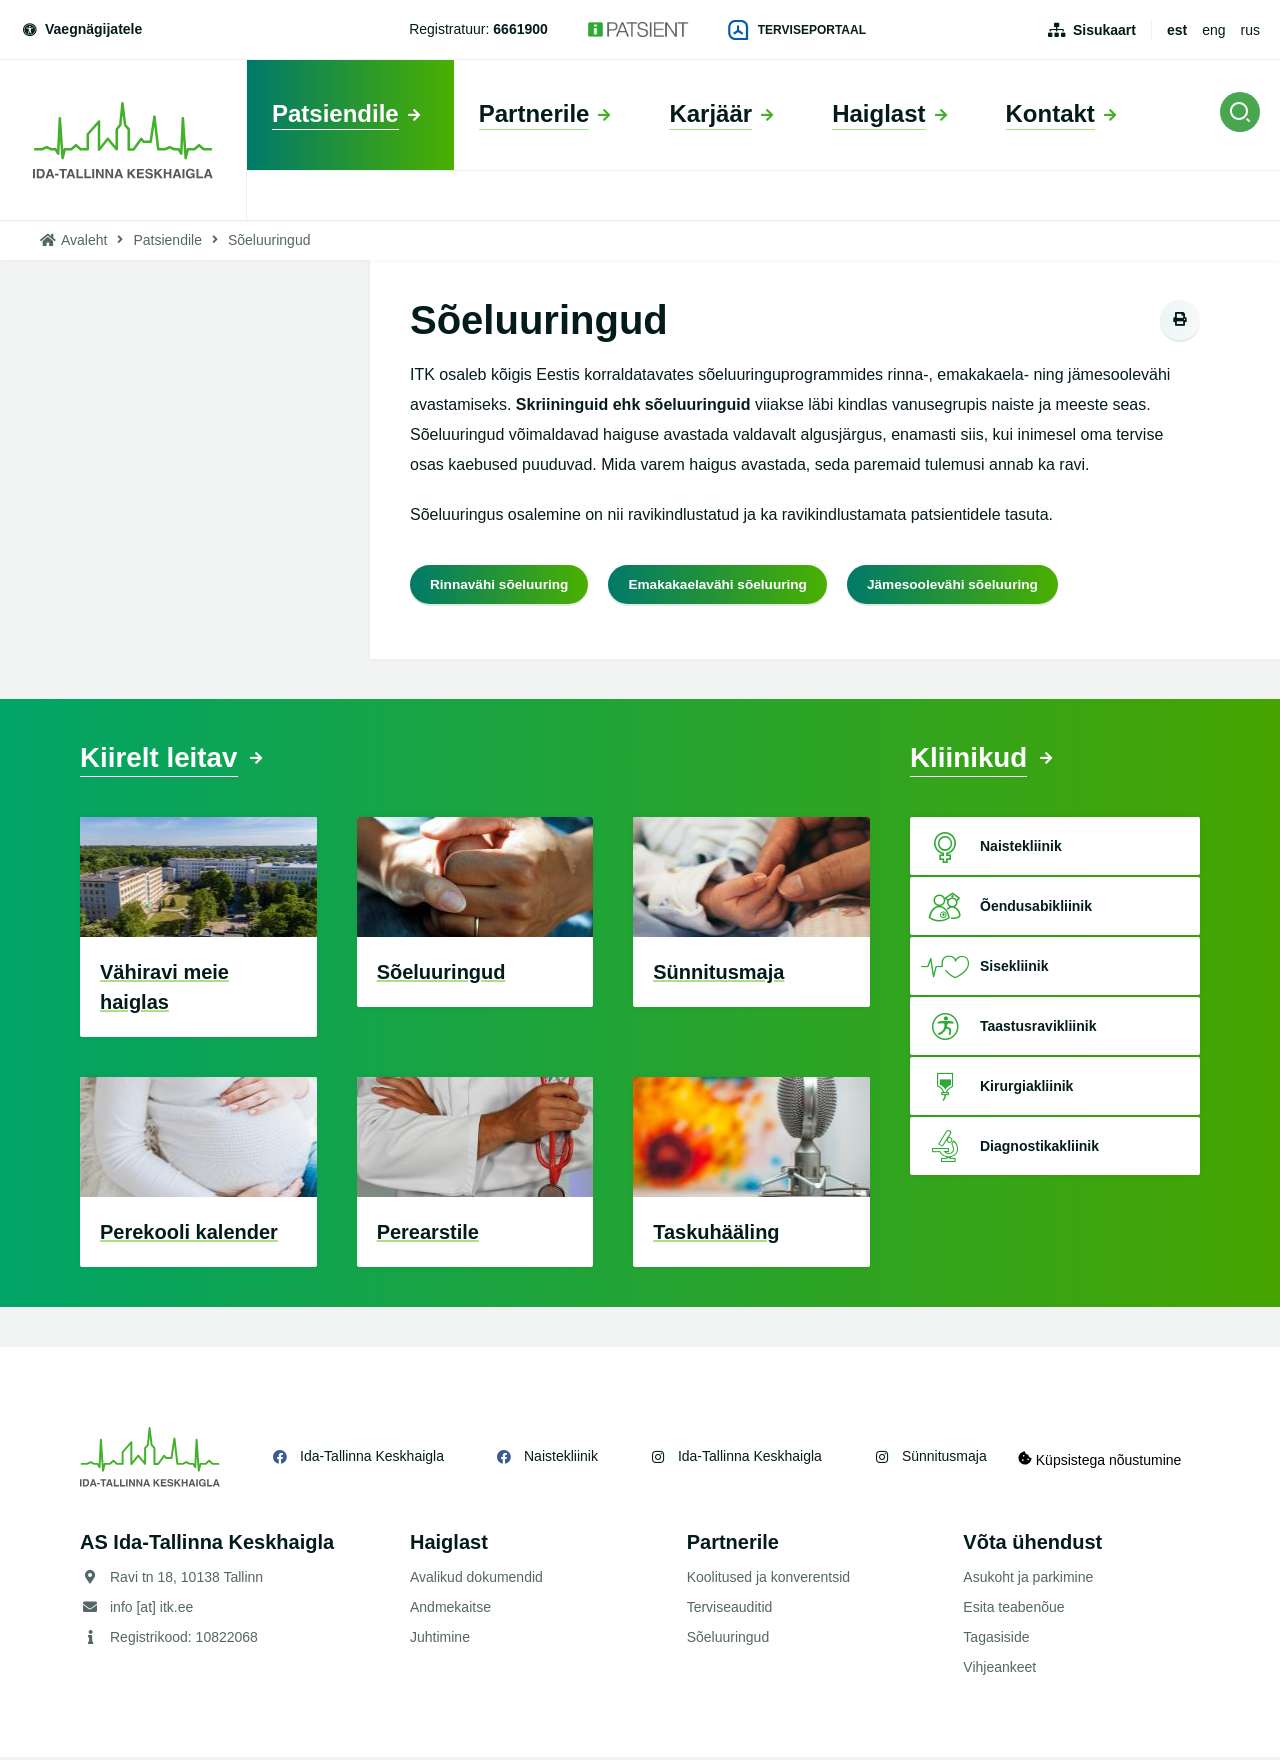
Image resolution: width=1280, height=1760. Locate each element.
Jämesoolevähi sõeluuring (964, 584)
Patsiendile (167, 240)
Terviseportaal (797, 30)
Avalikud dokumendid (476, 1580)
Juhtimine (440, 1640)
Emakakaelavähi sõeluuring (724, 584)
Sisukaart (1104, 30)
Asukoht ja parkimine (1028, 1580)
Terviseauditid (730, 1610)
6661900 (520, 29)
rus (1250, 30)
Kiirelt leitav (165, 759)
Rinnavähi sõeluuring (501, 584)
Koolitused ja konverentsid (768, 1580)
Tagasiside (996, 1640)
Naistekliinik (561, 1459)
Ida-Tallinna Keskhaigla (372, 1459)
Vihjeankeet (999, 1670)
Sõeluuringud (728, 1640)
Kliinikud (973, 759)
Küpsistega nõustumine (1108, 1459)
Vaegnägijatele (81, 29)
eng (1213, 30)
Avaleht (84, 240)
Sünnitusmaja (944, 1459)
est (1177, 30)
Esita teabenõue (1013, 1610)
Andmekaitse (450, 1610)
